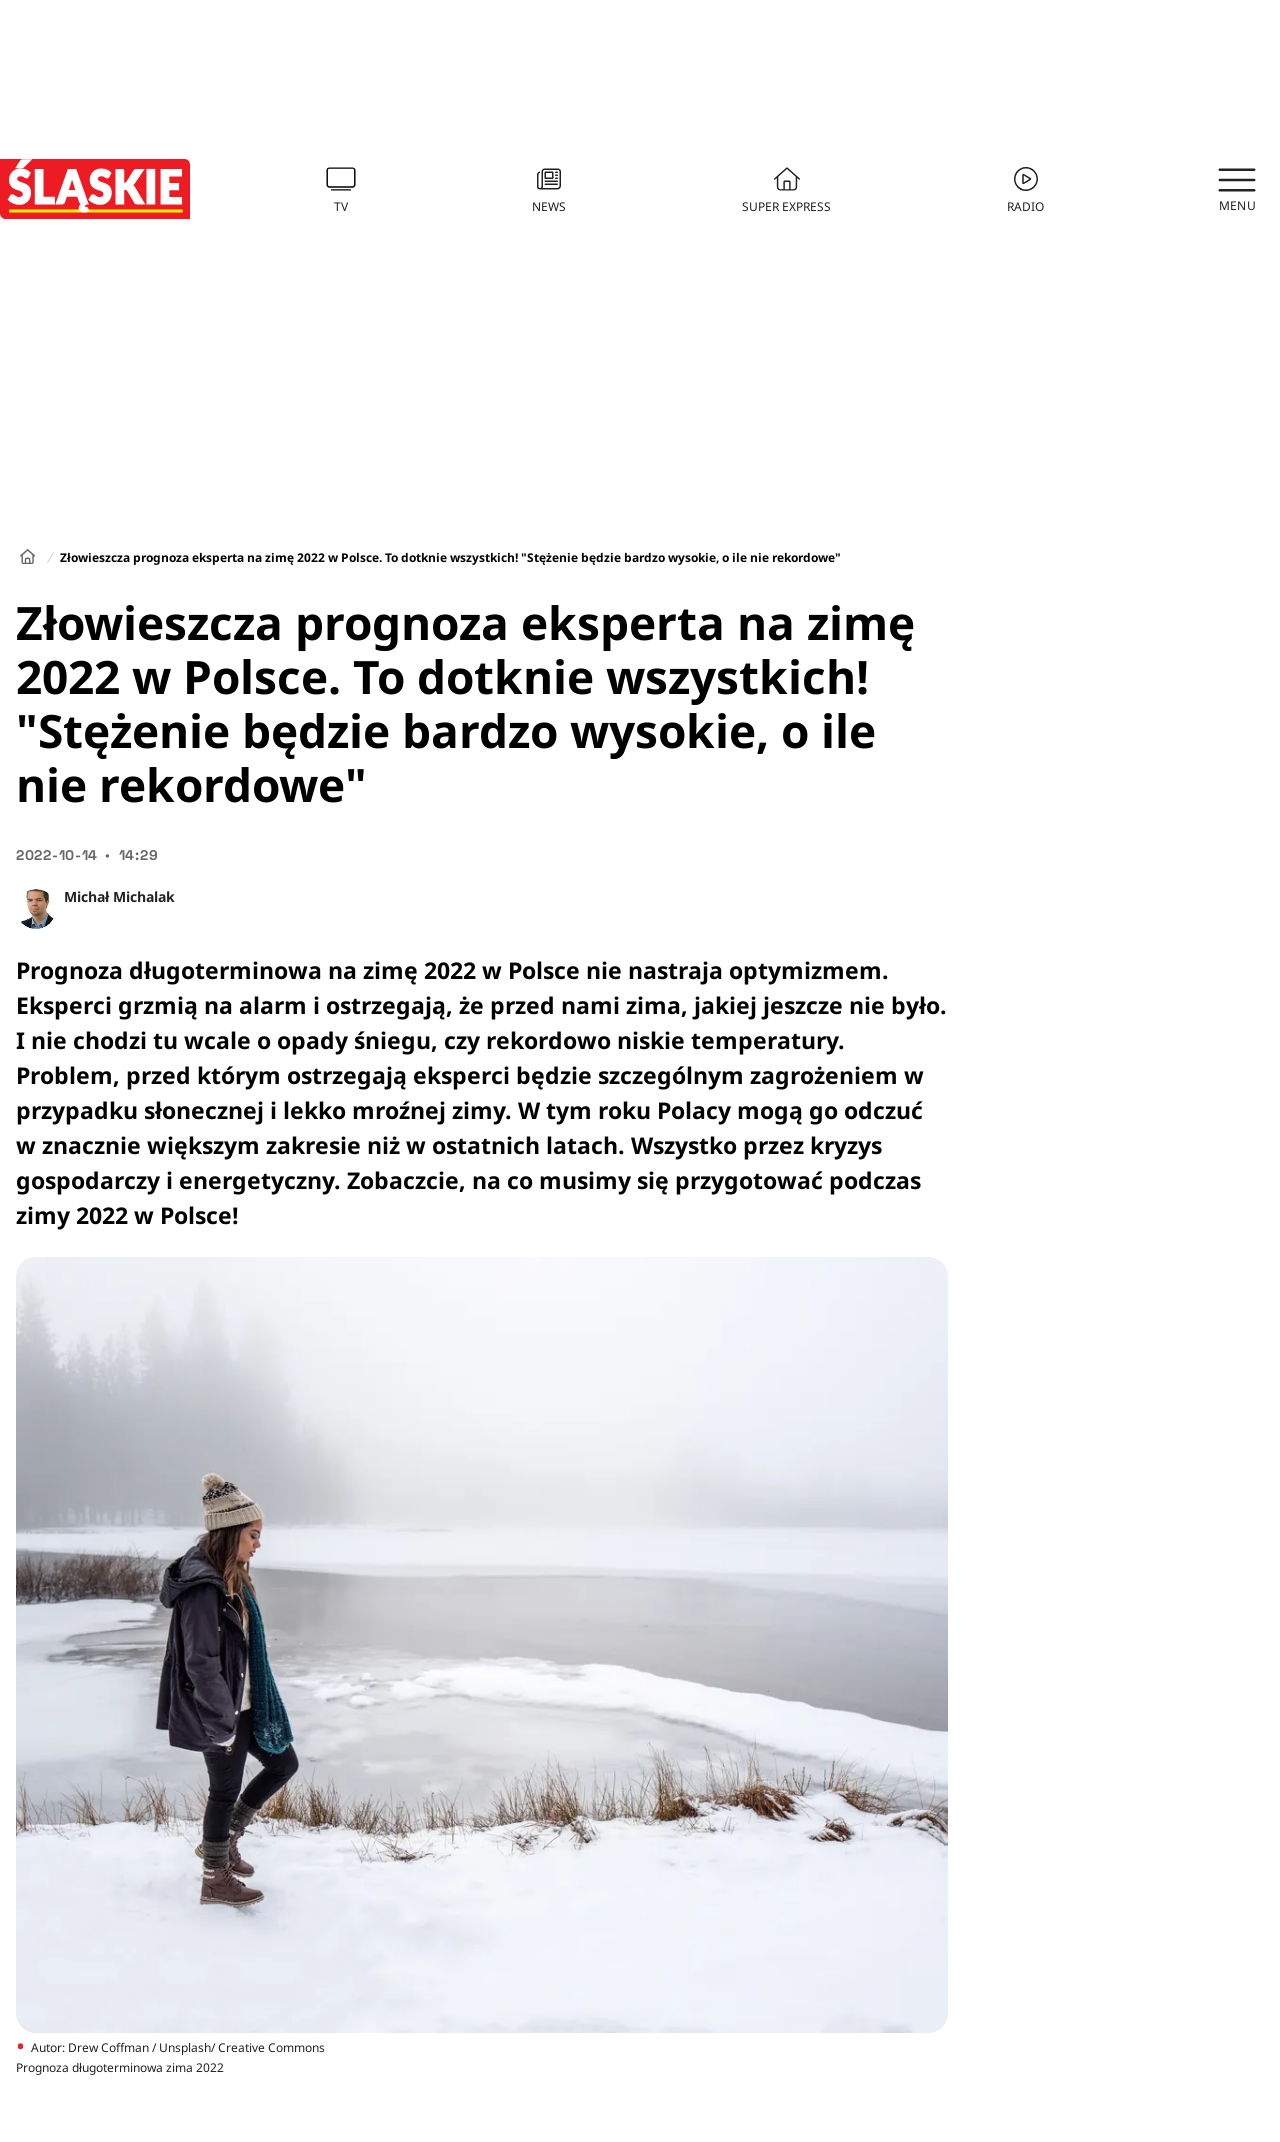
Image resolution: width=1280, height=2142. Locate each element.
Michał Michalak (119, 896)
